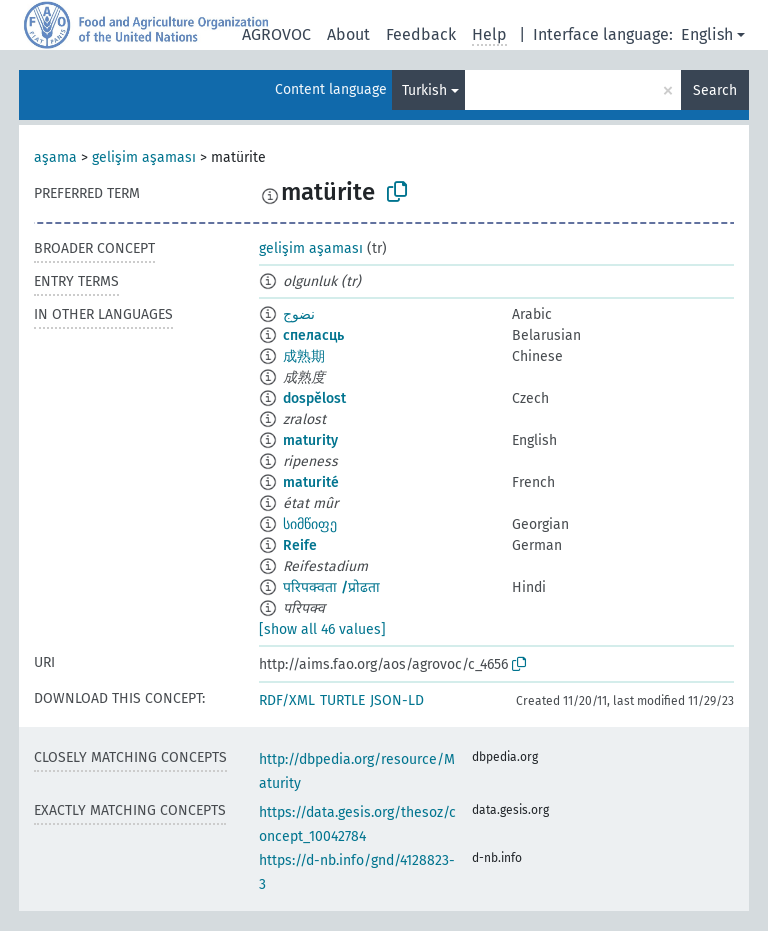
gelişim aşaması (144, 157)
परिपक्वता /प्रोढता (331, 587)
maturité (311, 482)
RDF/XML (287, 700)
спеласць (313, 335)
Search (715, 90)
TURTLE (342, 700)
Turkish (424, 90)
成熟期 (304, 356)
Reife (300, 545)
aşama (55, 157)
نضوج (299, 314)
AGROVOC (276, 34)
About (348, 34)
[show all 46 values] (322, 629)
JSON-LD (397, 700)
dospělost (314, 398)
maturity (310, 440)
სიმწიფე (310, 524)
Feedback (421, 34)
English (707, 34)
